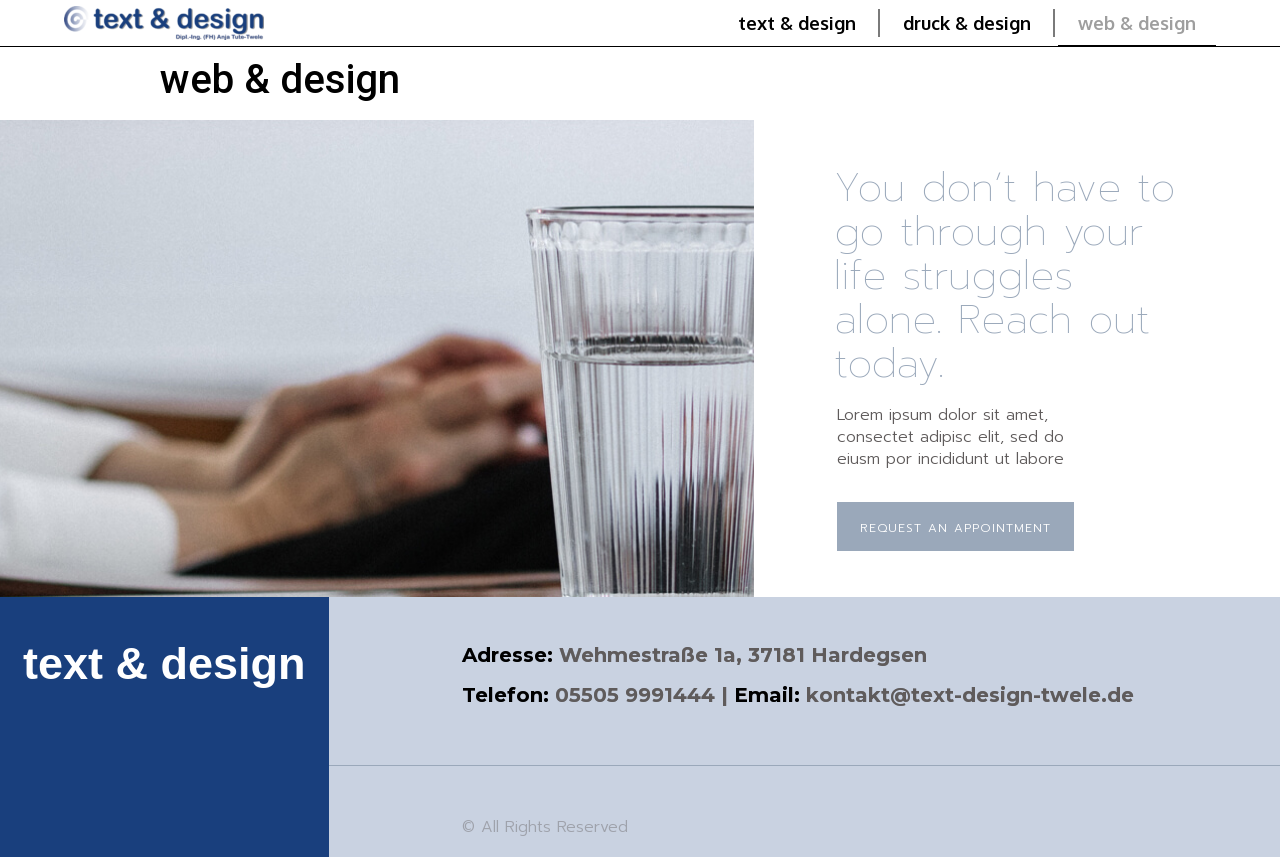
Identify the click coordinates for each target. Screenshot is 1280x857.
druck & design (967, 23)
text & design (797, 23)
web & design (1137, 23)
